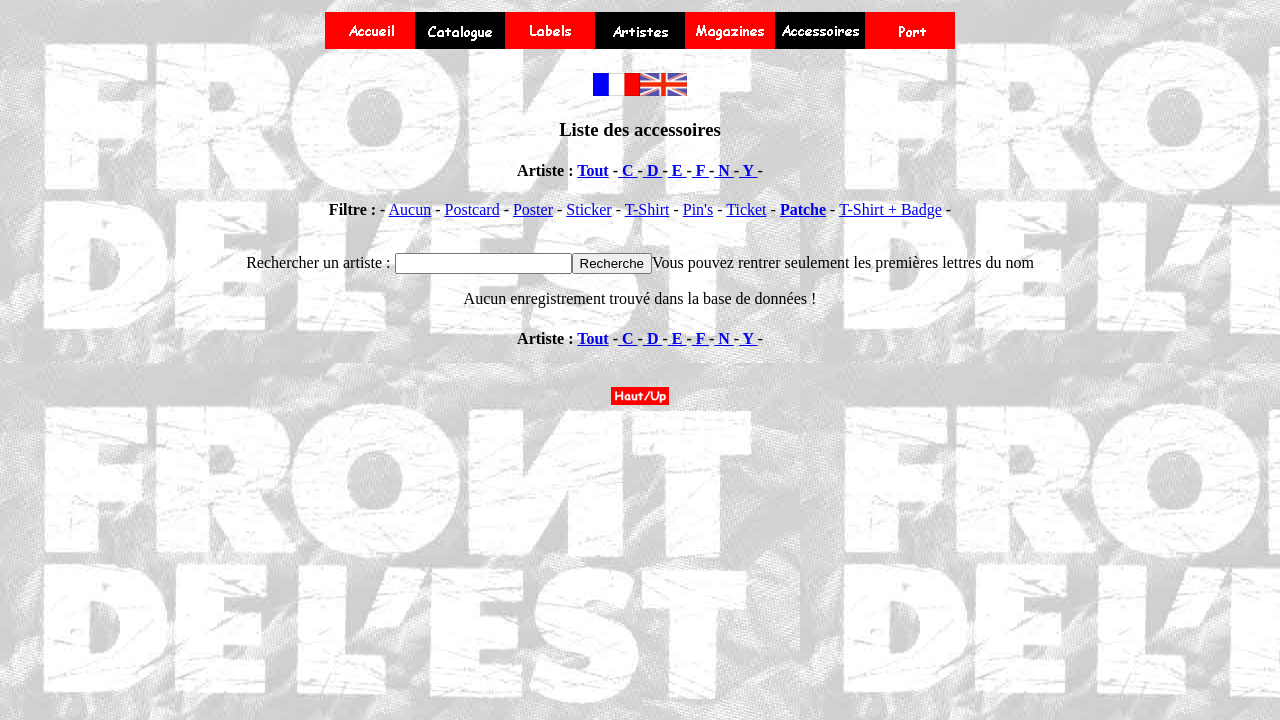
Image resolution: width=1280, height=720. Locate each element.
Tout (592, 170)
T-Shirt (647, 209)
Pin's (698, 209)
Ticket (746, 209)
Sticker (588, 209)
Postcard (472, 209)
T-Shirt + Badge (890, 209)
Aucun (410, 209)
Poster (533, 209)
